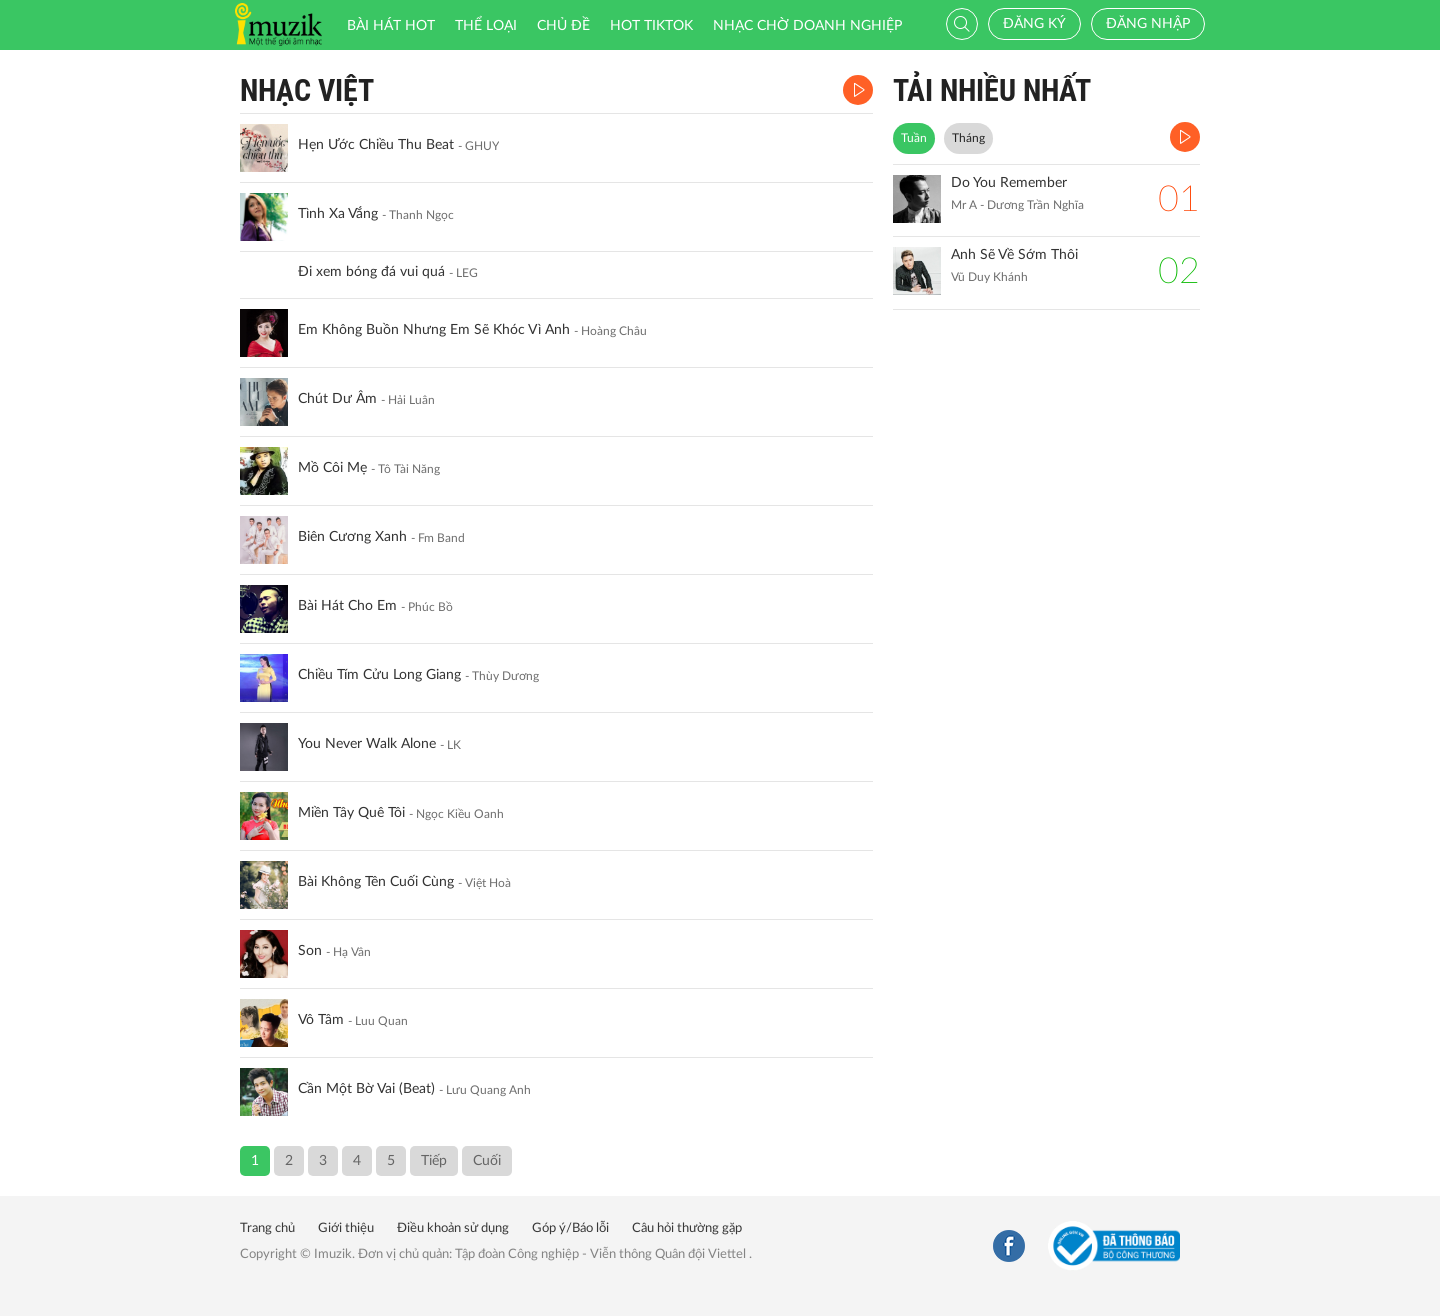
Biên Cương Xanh (352, 537)
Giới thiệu (346, 1228)
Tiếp (434, 1161)
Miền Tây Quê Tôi (351, 813)
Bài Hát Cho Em (347, 606)
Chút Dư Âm (337, 399)
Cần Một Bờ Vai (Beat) (366, 1089)
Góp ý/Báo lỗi (570, 1228)
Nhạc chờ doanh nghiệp (807, 26)
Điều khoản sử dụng (453, 1228)
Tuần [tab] (914, 138)
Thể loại (486, 26)
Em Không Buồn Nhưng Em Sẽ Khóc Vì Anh (434, 330)
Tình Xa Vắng (338, 214)
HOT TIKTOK (651, 26)
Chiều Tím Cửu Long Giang (379, 675)
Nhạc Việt (307, 90)
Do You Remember (1009, 183)
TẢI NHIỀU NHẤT (992, 90)
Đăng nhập (1148, 24)
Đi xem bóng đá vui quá (371, 272)
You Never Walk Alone (367, 744)
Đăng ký (1034, 24)
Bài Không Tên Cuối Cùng (376, 882)
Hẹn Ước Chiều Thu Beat (376, 145)
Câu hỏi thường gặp (687, 1228)
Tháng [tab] (968, 138)
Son (310, 951)
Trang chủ (267, 1228)
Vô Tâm (321, 1020)
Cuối (487, 1161)
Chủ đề (563, 26)
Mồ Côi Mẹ (332, 468)
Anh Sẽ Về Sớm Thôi (1014, 255)
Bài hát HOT (391, 26)
